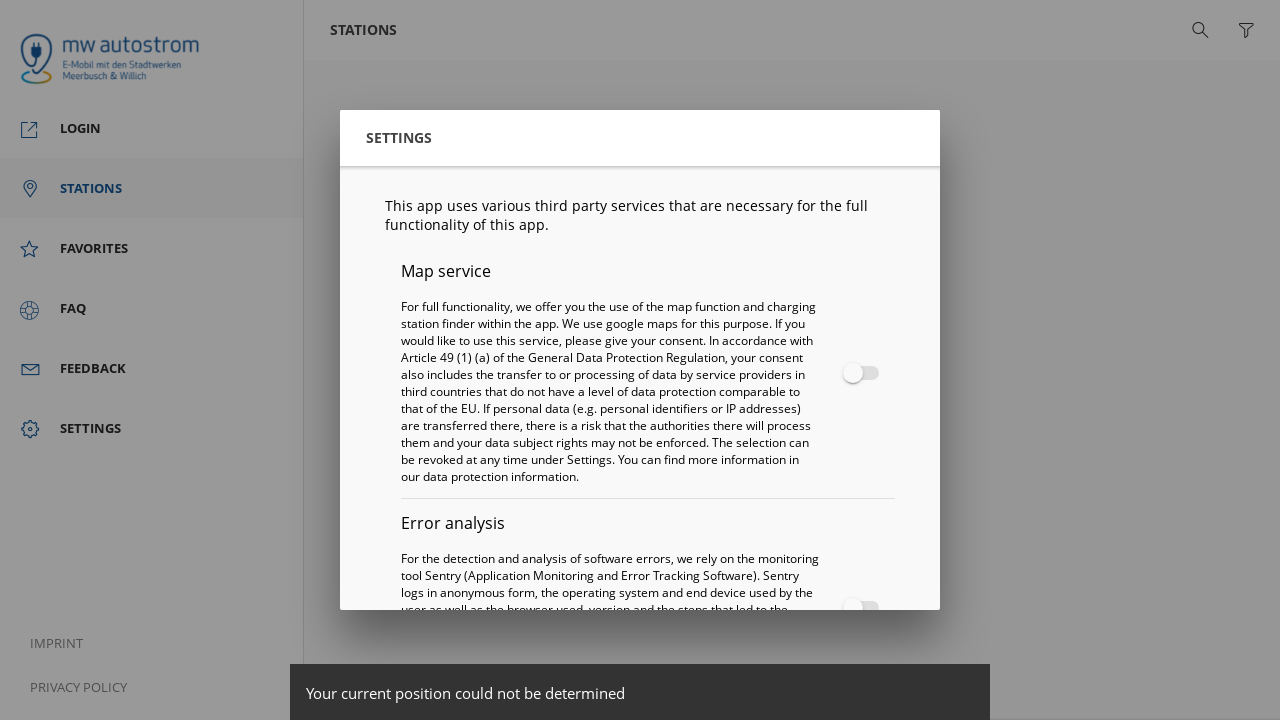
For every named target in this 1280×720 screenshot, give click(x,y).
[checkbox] (857, 373)
